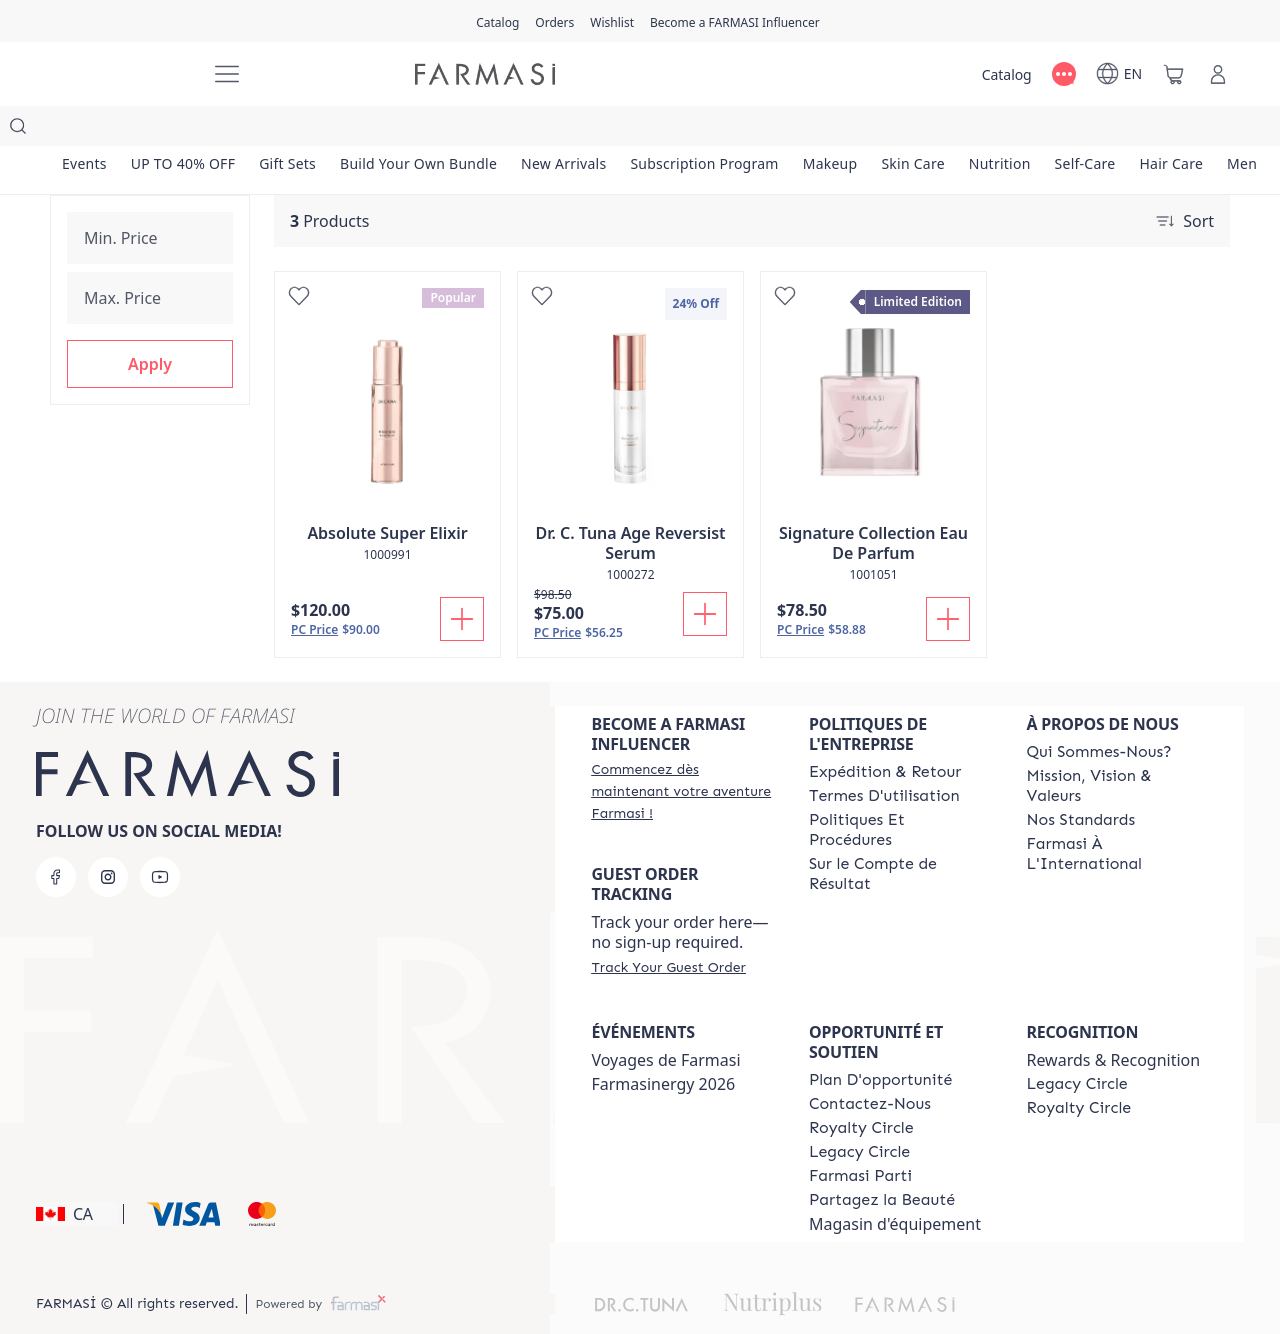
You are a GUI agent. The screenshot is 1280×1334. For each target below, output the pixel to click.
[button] (150, 347)
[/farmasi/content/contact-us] (870, 1064)
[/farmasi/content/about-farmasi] (1098, 712)
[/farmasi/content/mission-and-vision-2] (1117, 746)
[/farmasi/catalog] (497, 21)
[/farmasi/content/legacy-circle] (859, 1112)
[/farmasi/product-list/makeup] (830, 130)
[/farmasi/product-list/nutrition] (1000, 130)
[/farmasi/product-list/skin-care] (912, 130)
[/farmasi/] (120, 74)
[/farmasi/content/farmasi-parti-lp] (860, 1136)
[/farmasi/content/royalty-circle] (861, 1088)
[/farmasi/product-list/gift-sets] (287, 130)
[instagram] (108, 837)
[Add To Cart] (462, 579)
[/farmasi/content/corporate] (1117, 814)
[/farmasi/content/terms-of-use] (884, 756)
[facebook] (56, 837)
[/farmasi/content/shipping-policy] (885, 732)
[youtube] (160, 837)
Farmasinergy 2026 (663, 1044)
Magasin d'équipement (895, 1184)
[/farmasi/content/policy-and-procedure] (900, 790)
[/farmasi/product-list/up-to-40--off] (183, 130)
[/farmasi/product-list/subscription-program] (704, 130)
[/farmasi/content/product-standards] (1080, 780)
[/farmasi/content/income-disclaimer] (900, 834)
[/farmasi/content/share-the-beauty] (882, 1160)
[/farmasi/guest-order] (668, 927)
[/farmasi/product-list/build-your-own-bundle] (418, 130)
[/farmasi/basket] (1174, 74)
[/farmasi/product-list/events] (84, 130)
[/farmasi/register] (554, 21)
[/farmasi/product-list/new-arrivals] (563, 130)
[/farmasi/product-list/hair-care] (1171, 130)
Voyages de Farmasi (665, 1020)
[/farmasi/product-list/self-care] (1085, 130)
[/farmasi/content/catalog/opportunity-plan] (880, 1040)
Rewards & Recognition (1113, 1020)
